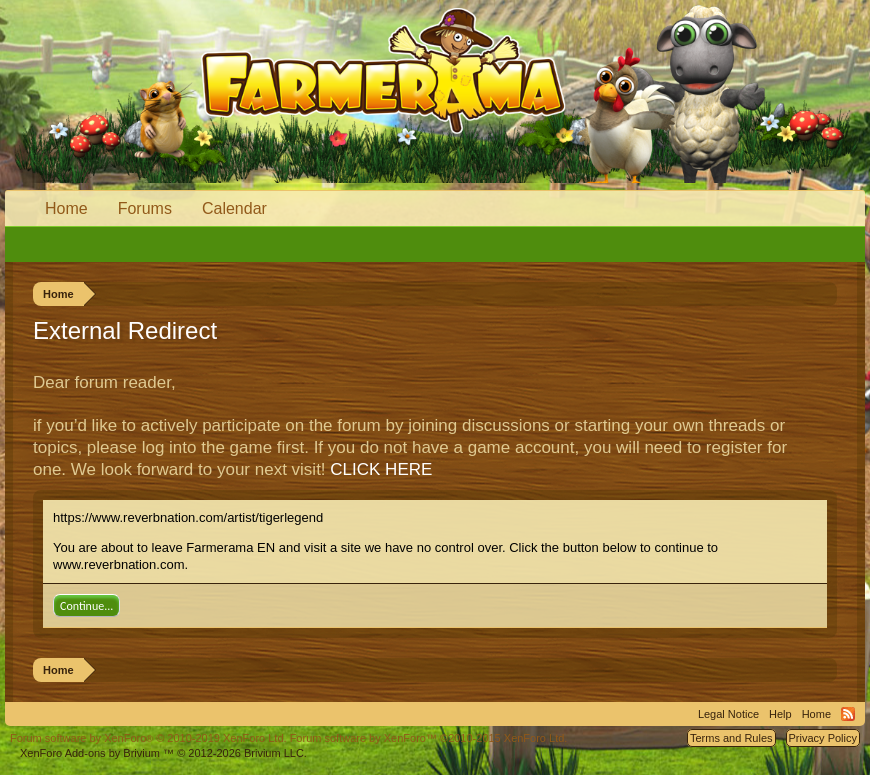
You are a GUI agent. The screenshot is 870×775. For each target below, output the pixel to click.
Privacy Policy (823, 738)
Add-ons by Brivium (163, 753)
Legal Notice (728, 714)
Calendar (234, 208)
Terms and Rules (731, 738)
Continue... (86, 606)
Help (780, 714)
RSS (848, 714)
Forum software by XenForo (148, 738)
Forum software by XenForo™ (429, 738)
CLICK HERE (381, 469)
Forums (145, 208)
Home (66, 208)
